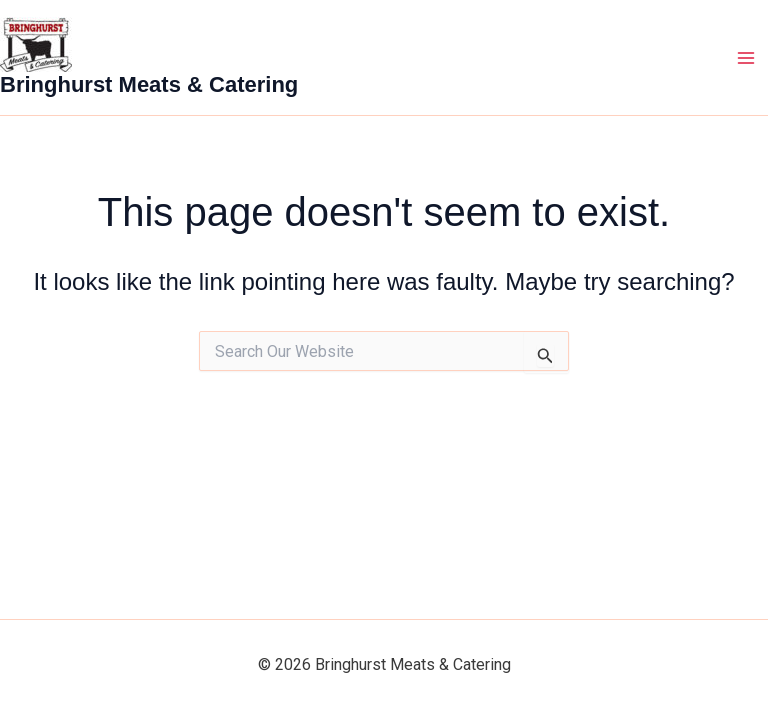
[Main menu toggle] (746, 58)
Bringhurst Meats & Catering (149, 84)
